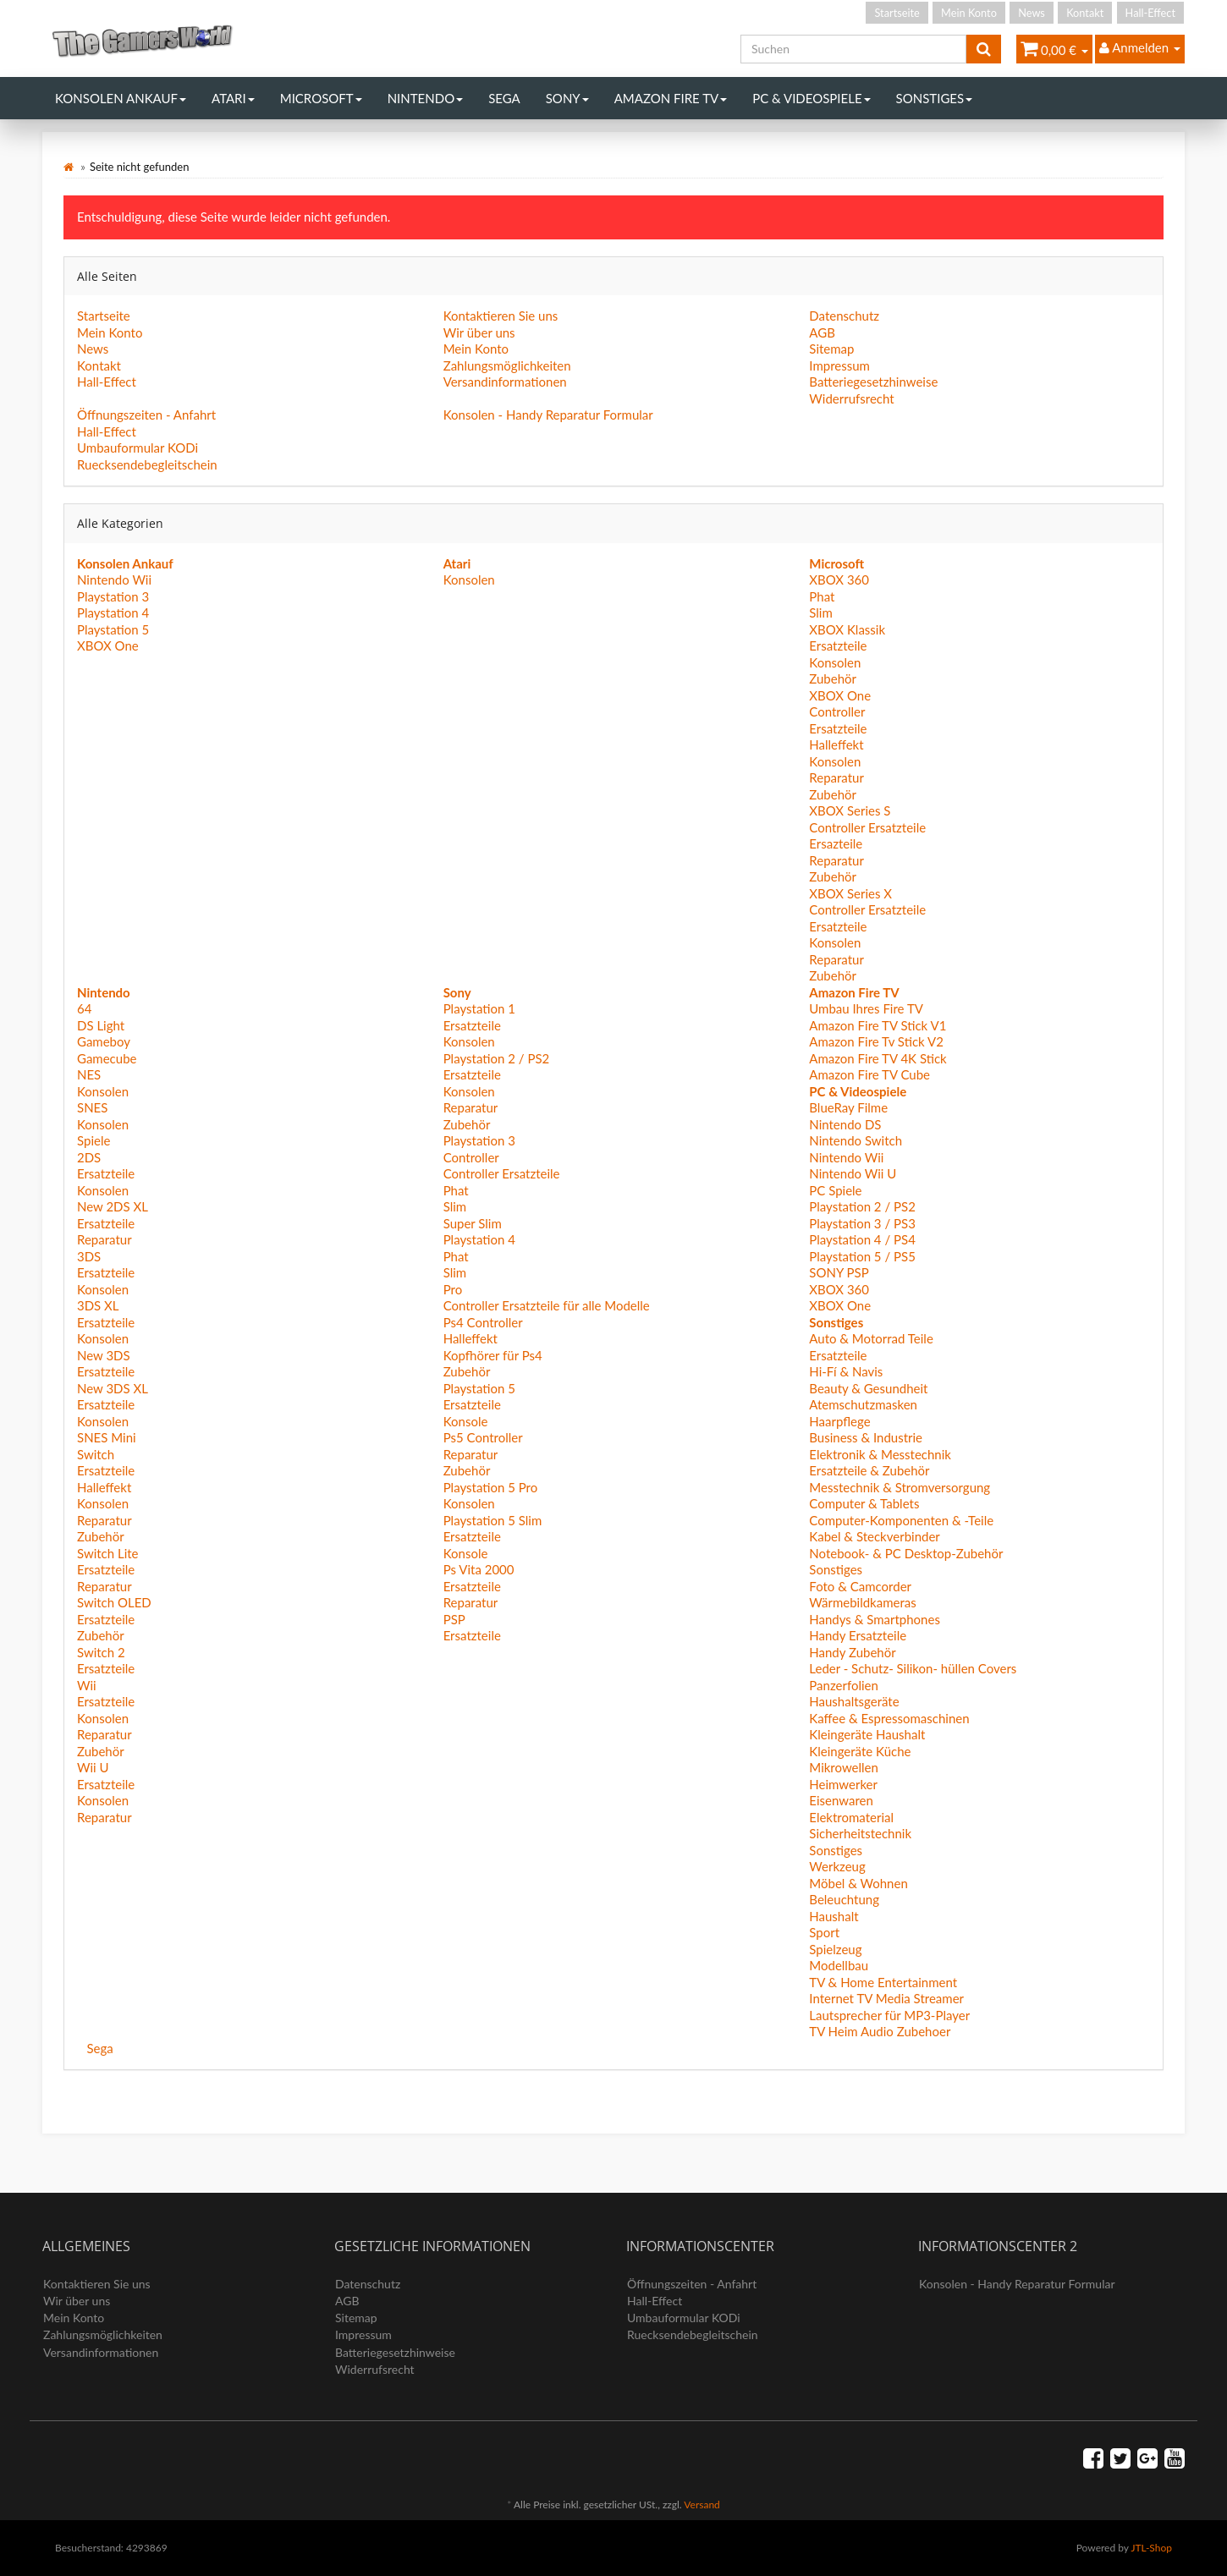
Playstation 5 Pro (490, 1487)
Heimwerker (843, 1784)
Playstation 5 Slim (492, 1520)
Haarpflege (839, 1421)
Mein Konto (969, 12)
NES (89, 1074)
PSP (454, 1619)
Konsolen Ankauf (120, 98)
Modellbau (838, 1965)
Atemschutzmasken (863, 1404)
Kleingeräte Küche (860, 1751)
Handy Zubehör (852, 1652)
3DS (89, 1256)
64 (84, 1008)
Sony (567, 98)
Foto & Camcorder (860, 1586)
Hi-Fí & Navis (846, 1371)
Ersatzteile (838, 645)
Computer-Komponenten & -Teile (901, 1520)
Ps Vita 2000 (478, 1569)
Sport (824, 1932)
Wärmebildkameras (862, 1602)
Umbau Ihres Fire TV (866, 1008)
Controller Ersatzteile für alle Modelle (546, 1305)
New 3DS (103, 1355)
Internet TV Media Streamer (886, 1998)
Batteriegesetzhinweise (873, 381)
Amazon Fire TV (670, 98)
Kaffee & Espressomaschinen (889, 1718)
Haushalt (833, 1916)
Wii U (93, 1767)
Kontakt (1084, 12)
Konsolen (469, 579)
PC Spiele (835, 1190)
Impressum (839, 365)
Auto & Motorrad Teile (871, 1338)
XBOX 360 (839, 579)
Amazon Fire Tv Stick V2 (876, 1041)
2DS (89, 1157)
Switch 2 (101, 1652)
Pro (453, 1289)
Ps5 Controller (483, 1437)
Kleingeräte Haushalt (867, 1734)
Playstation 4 (113, 612)
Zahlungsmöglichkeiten (507, 365)
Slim (821, 612)
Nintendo (426, 98)
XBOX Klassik (847, 629)
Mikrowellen (843, 1767)
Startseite (896, 12)
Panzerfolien (843, 1685)
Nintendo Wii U (852, 1173)
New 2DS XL (112, 1206)
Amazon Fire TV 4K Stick (877, 1058)
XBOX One (108, 645)
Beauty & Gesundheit (868, 1388)
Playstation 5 (113, 629)
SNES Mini (106, 1437)
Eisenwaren (841, 1800)
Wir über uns (479, 332)
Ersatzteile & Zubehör (869, 1470)
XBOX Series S (849, 810)
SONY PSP (838, 1272)
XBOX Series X (850, 893)
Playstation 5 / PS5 (862, 1256)
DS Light (100, 1025)
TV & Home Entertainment (883, 1982)
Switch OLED (114, 1602)
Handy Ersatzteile (857, 1635)
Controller (837, 711)
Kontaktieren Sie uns (500, 315)
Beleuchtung (844, 1899)
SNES (92, 1107)
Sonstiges (934, 98)
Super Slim (472, 1223)
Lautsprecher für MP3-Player (889, 2015)
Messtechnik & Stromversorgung (899, 1487)
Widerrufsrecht (851, 398)
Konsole (465, 1421)
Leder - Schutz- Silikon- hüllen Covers (912, 1668)
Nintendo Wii (114, 579)
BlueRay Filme (848, 1107)
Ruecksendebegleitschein (147, 464)
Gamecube (106, 1058)
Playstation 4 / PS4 (862, 1239)
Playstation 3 (113, 596)
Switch (95, 1454)
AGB (822, 332)
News (1031, 12)
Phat (821, 596)
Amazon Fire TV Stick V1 (877, 1025)
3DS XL (98, 1305)
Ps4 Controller (483, 1322)
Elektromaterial (851, 1817)
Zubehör (832, 678)
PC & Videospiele (811, 98)
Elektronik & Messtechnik (880, 1454)
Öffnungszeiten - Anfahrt (146, 414)
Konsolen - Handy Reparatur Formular (548, 414)
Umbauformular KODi (137, 447)
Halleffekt (836, 744)
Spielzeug (835, 1949)
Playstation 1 (479, 1008)
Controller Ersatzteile (867, 827)
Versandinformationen (505, 381)
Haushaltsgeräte (854, 1701)
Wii (86, 1685)
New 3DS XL (112, 1388)
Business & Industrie (865, 1437)
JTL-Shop (1151, 2547)
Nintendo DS (845, 1124)
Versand (701, 2504)
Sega (504, 98)
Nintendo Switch (855, 1140)
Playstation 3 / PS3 (862, 1223)
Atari (233, 98)
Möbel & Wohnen (858, 1883)
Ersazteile (835, 843)
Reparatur (836, 777)
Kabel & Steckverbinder (874, 1536)
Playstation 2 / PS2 (496, 1058)
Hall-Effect (1150, 12)
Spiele (93, 1140)
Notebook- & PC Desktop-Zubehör (906, 1553)
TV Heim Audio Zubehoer (879, 2031)
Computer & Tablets (864, 1503)
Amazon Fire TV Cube (869, 1074)
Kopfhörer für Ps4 (492, 1355)
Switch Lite (108, 1553)
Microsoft (321, 98)
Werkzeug (837, 1866)
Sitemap (831, 348)
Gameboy (103, 1041)
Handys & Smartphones (874, 1619)
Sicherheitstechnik (860, 1833)
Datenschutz (844, 315)
